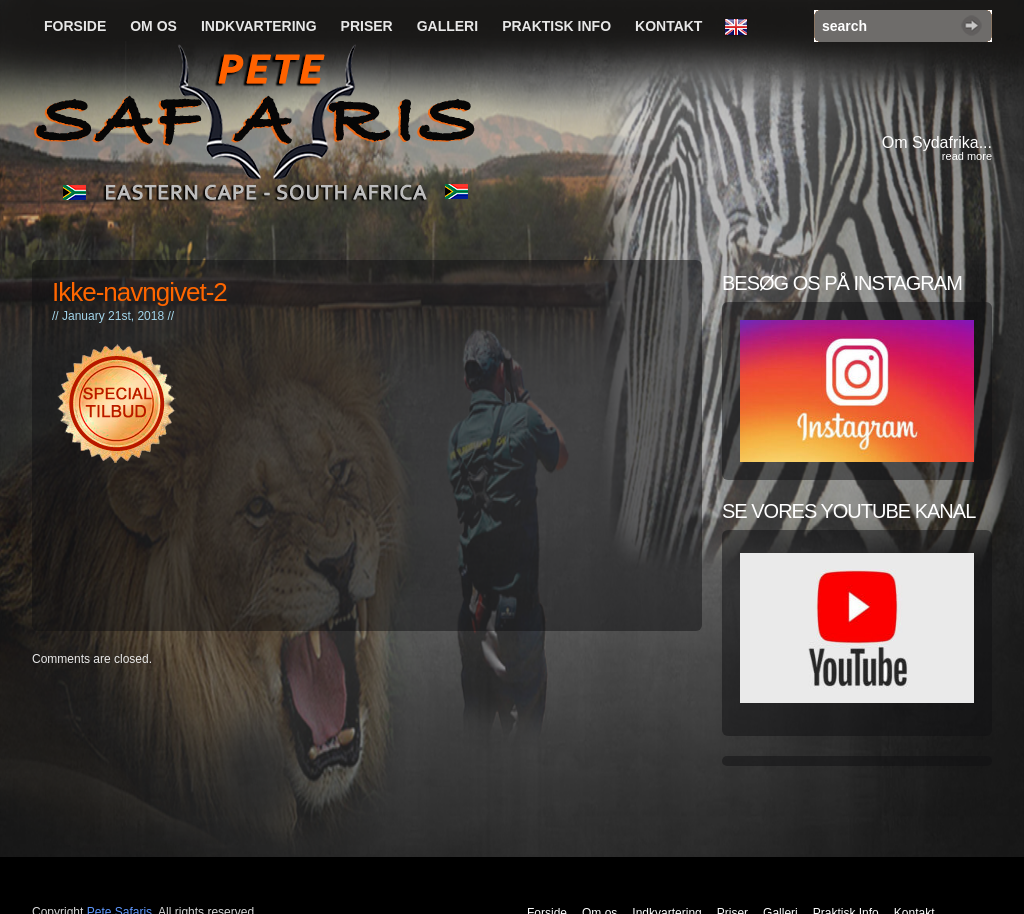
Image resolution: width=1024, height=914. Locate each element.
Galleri (447, 26)
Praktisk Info (556, 26)
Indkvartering (259, 26)
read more (967, 156)
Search (971, 25)
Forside (75, 26)
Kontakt (668, 26)
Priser (367, 26)
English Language (741, 28)
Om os (153, 26)
